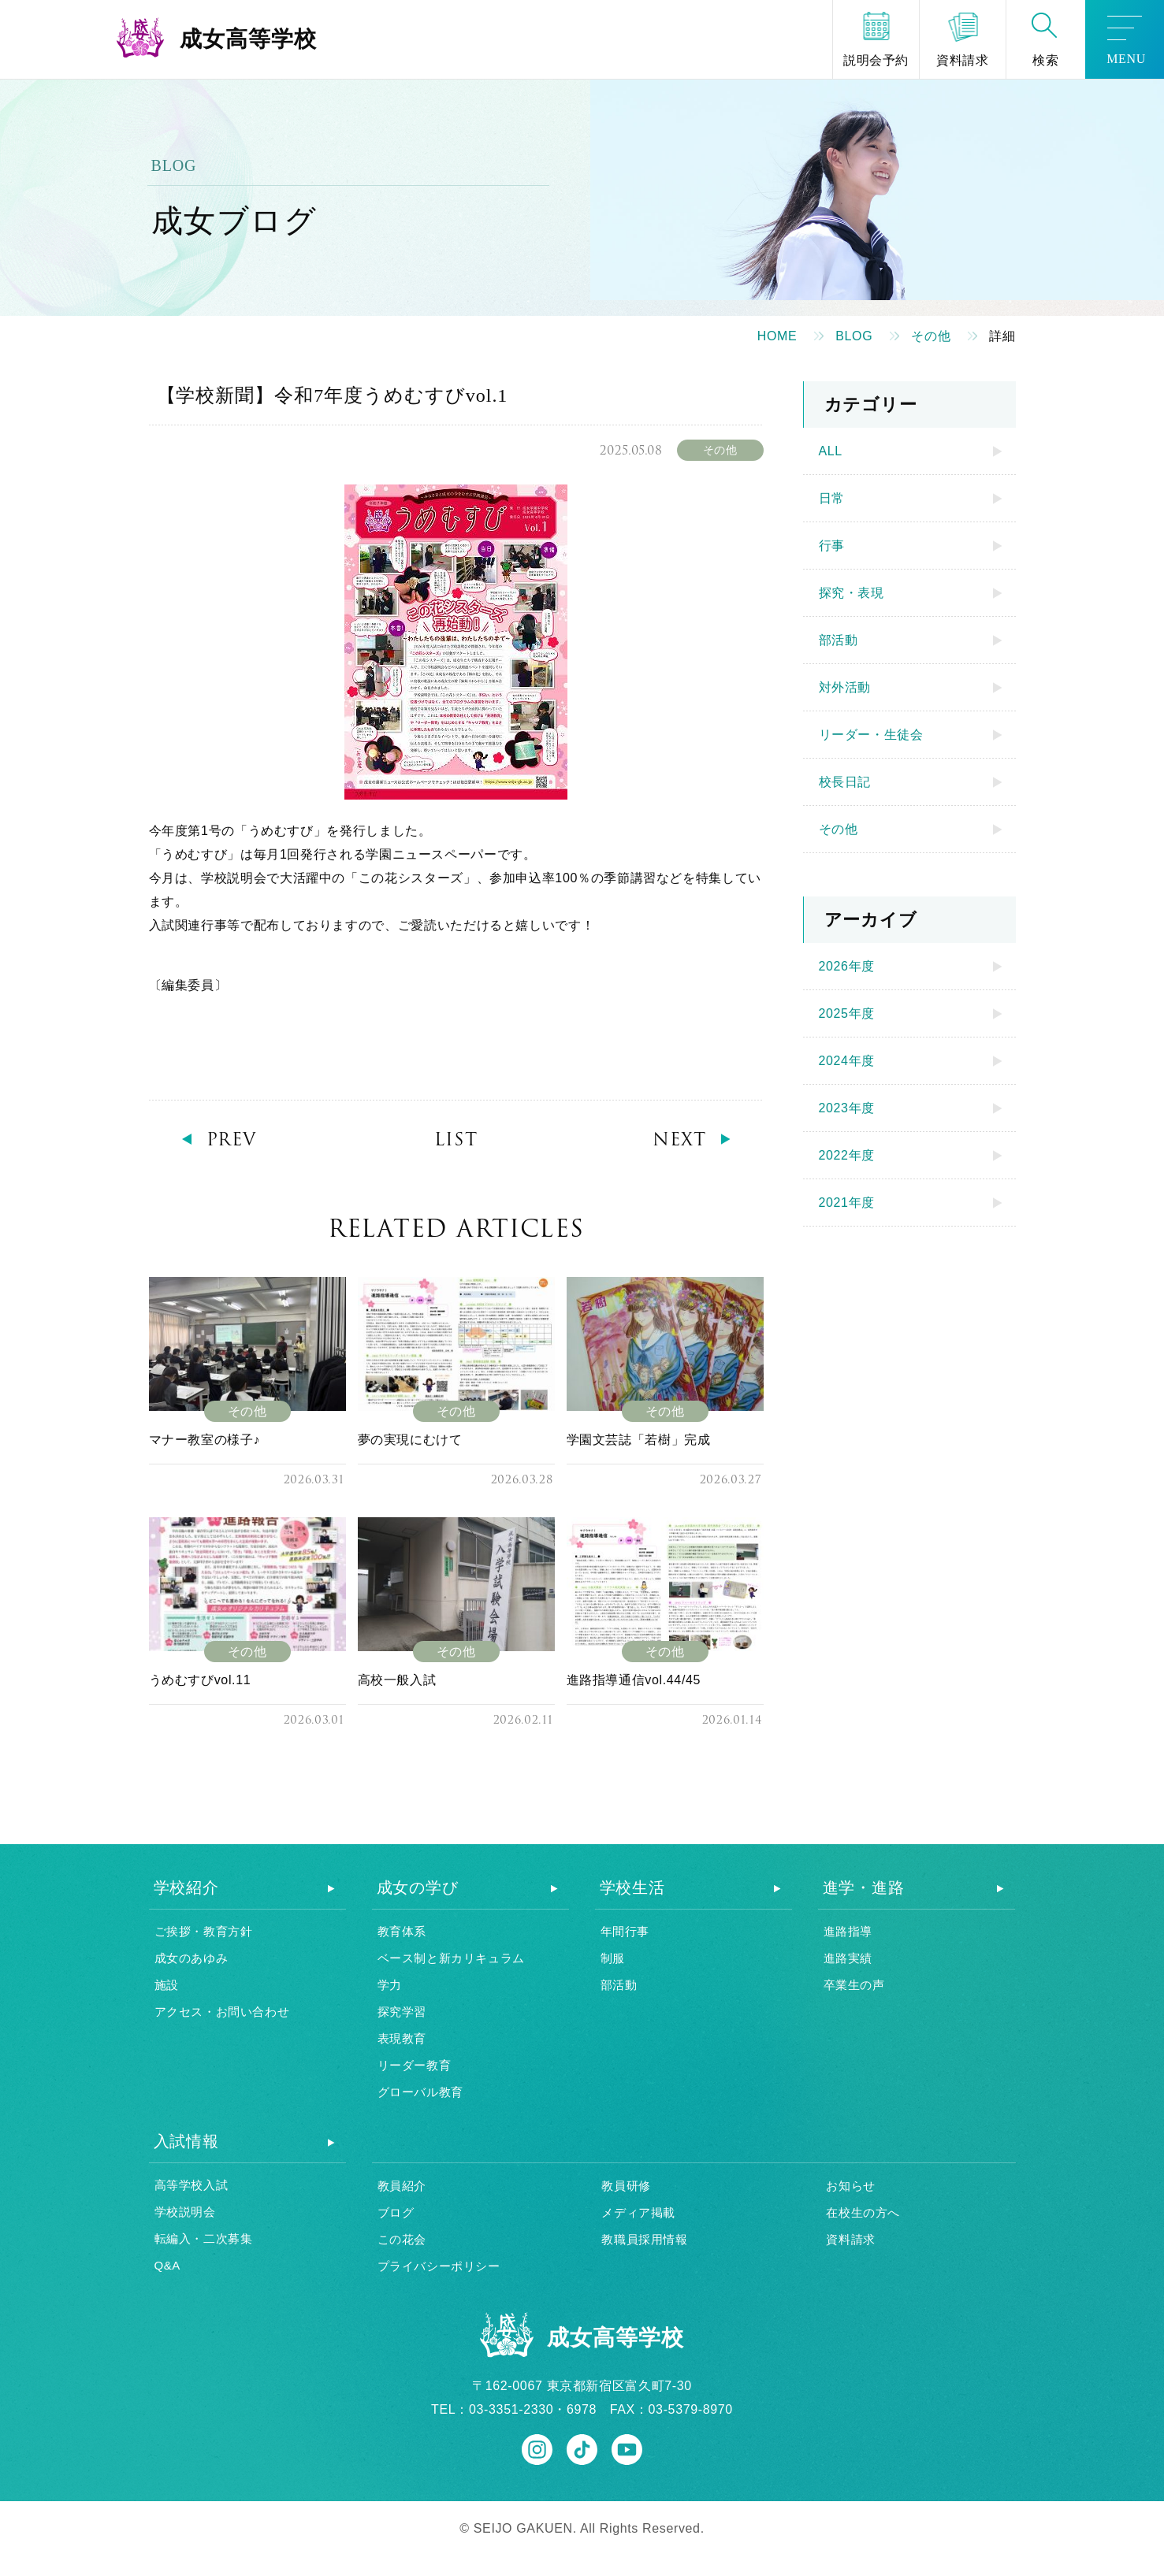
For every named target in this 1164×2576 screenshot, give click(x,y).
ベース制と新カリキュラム (451, 1958)
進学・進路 (864, 1887)
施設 (166, 1984)
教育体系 (401, 1931)
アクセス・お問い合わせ (222, 2011)
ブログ (396, 2212)
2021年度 (847, 1202)
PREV (231, 1140)
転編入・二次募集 (203, 2238)
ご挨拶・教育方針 (203, 1931)
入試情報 (186, 2141)
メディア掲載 (638, 2212)
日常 (832, 498)
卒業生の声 (854, 1984)
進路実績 (848, 1958)
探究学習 (401, 2011)
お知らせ (850, 2185)
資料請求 (850, 2239)
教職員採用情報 (644, 2239)
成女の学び (418, 1887)
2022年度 (847, 1155)
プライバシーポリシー (438, 2266)
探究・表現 (851, 592)
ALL (830, 451)
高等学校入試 (191, 2185)
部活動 (838, 640)
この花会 (401, 2239)
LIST (456, 1140)
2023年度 (847, 1108)
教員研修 (625, 2185)
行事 (832, 545)
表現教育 (401, 2038)
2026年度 (847, 966)
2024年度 (847, 1060)
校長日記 (845, 782)
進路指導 (848, 1931)
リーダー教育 (414, 2065)
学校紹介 (186, 1887)
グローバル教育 (420, 2092)
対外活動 (845, 687)
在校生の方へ (863, 2212)
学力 (389, 1984)
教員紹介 (401, 2185)
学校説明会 (185, 2211)
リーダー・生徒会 (871, 734)
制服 (613, 1958)
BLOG (853, 336)
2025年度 (847, 1013)
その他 (930, 336)
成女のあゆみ (191, 1958)
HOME (777, 336)
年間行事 (625, 1931)
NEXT (679, 1140)
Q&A (167, 2265)
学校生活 (632, 1887)
